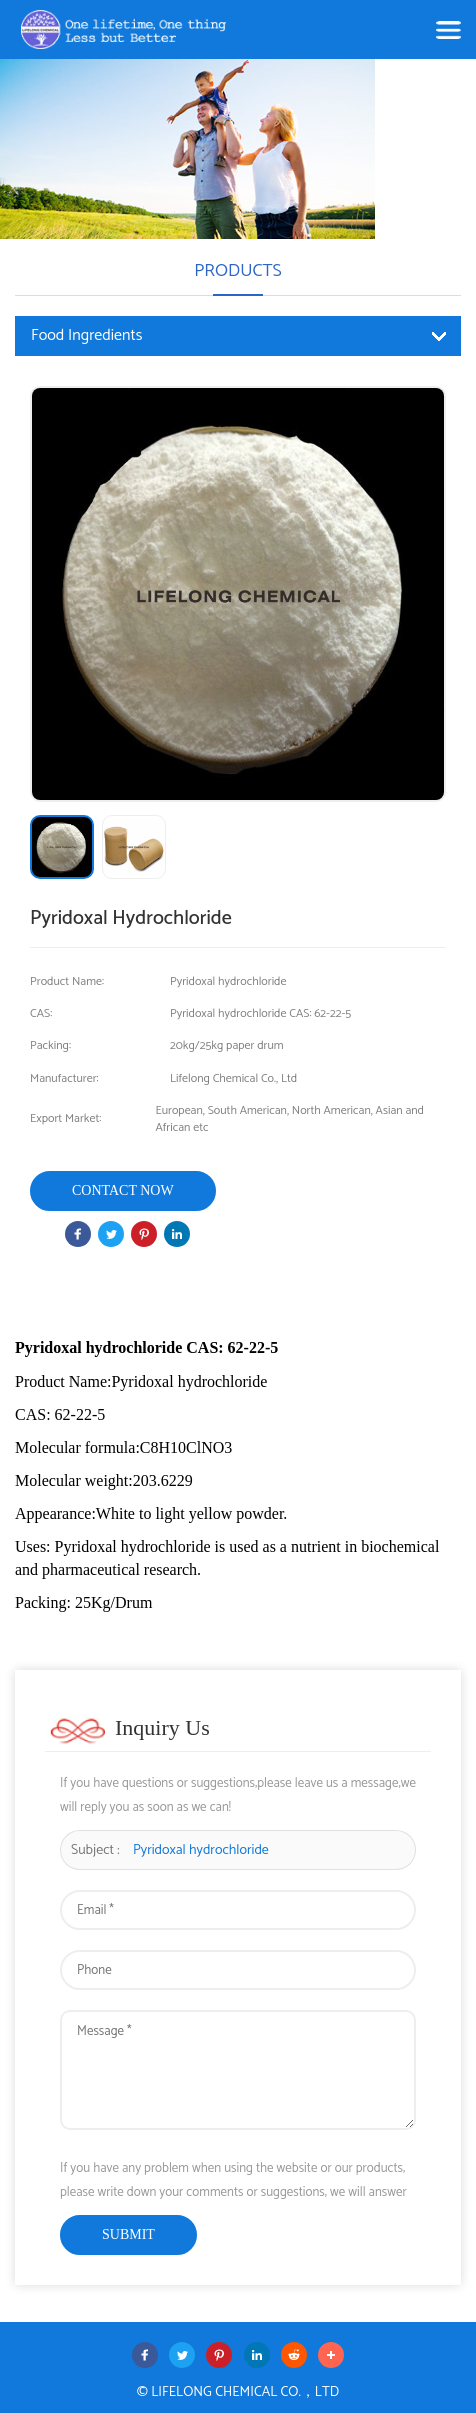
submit (128, 2234)
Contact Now (123, 1190)
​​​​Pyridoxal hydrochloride (201, 1850)
